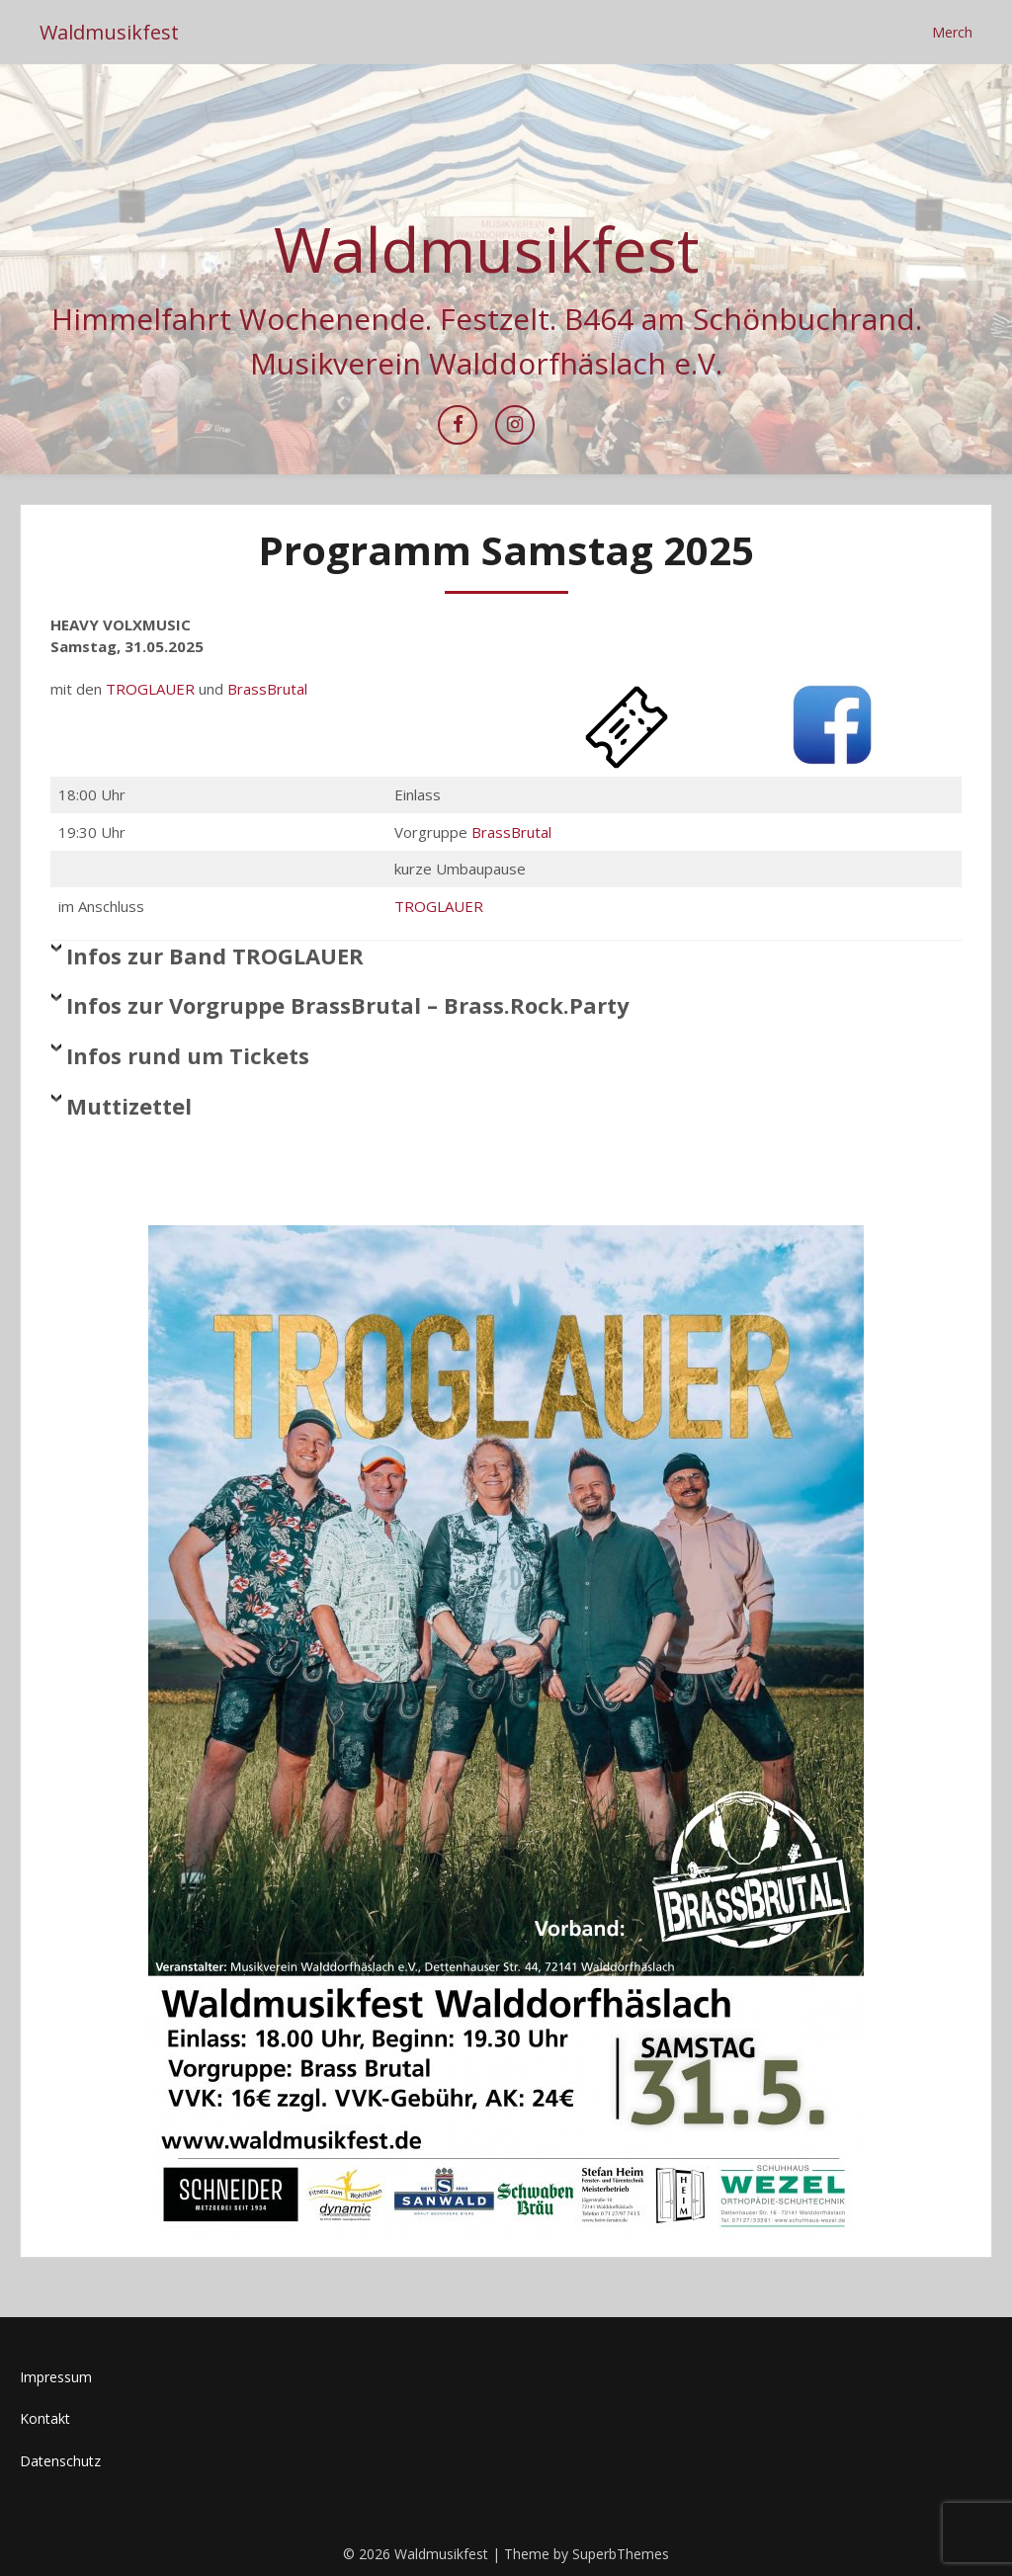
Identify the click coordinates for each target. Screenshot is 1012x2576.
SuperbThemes (620, 2553)
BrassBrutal (267, 689)
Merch (952, 32)
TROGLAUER (150, 689)
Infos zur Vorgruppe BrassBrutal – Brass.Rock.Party (348, 1005)
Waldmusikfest (109, 32)
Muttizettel (129, 1106)
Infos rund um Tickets (187, 1055)
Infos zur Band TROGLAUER (215, 955)
